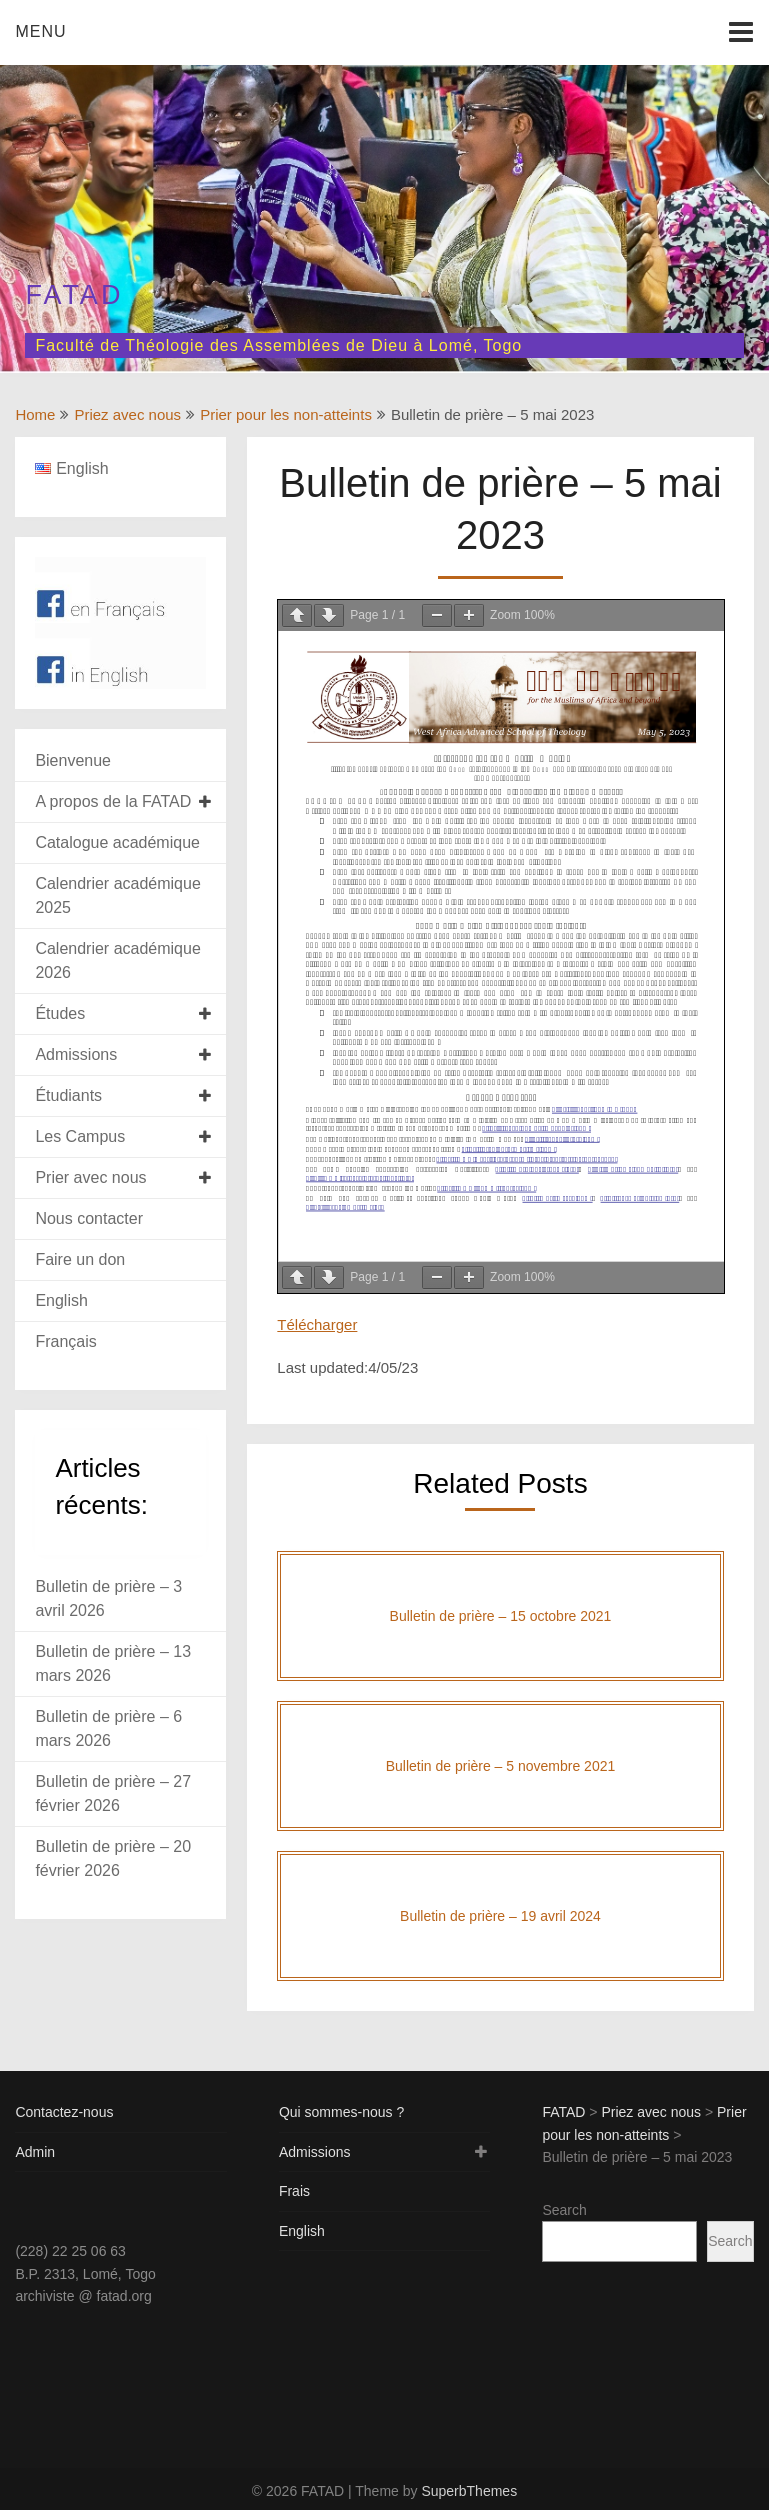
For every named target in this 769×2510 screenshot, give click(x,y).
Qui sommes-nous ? (341, 2112)
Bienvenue (73, 760)
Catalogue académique (117, 842)
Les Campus (80, 1136)
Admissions (76, 1054)
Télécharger (317, 1324)
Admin (35, 2152)
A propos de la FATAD (113, 801)
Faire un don (80, 1259)
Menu (40, 31)
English (61, 1300)
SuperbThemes (469, 2491)
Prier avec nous (90, 1177)
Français (65, 1341)
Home (35, 414)
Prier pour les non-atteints (286, 414)
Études (60, 1013)
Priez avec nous (127, 414)
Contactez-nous (64, 2112)
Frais (294, 2191)
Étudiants (68, 1095)
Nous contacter (89, 1218)
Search (564, 2210)
